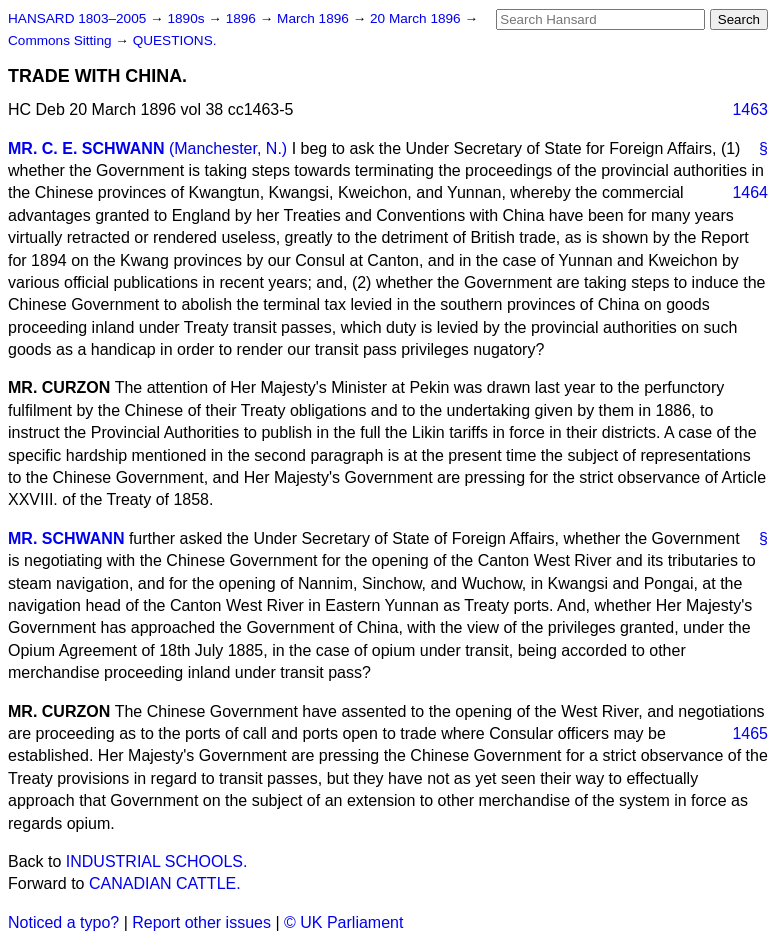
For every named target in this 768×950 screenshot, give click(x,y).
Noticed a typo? (63, 922)
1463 (750, 109)
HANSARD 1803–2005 (77, 18)
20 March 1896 (417, 18)
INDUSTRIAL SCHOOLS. (157, 861)
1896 (243, 18)
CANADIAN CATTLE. (165, 883)
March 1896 (315, 18)
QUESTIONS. (175, 40)
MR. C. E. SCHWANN (86, 148)
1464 (750, 192)
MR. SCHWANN (66, 538)
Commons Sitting (61, 40)
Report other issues (201, 922)
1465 (750, 733)
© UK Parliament (343, 922)
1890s (187, 18)
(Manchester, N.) (228, 148)
